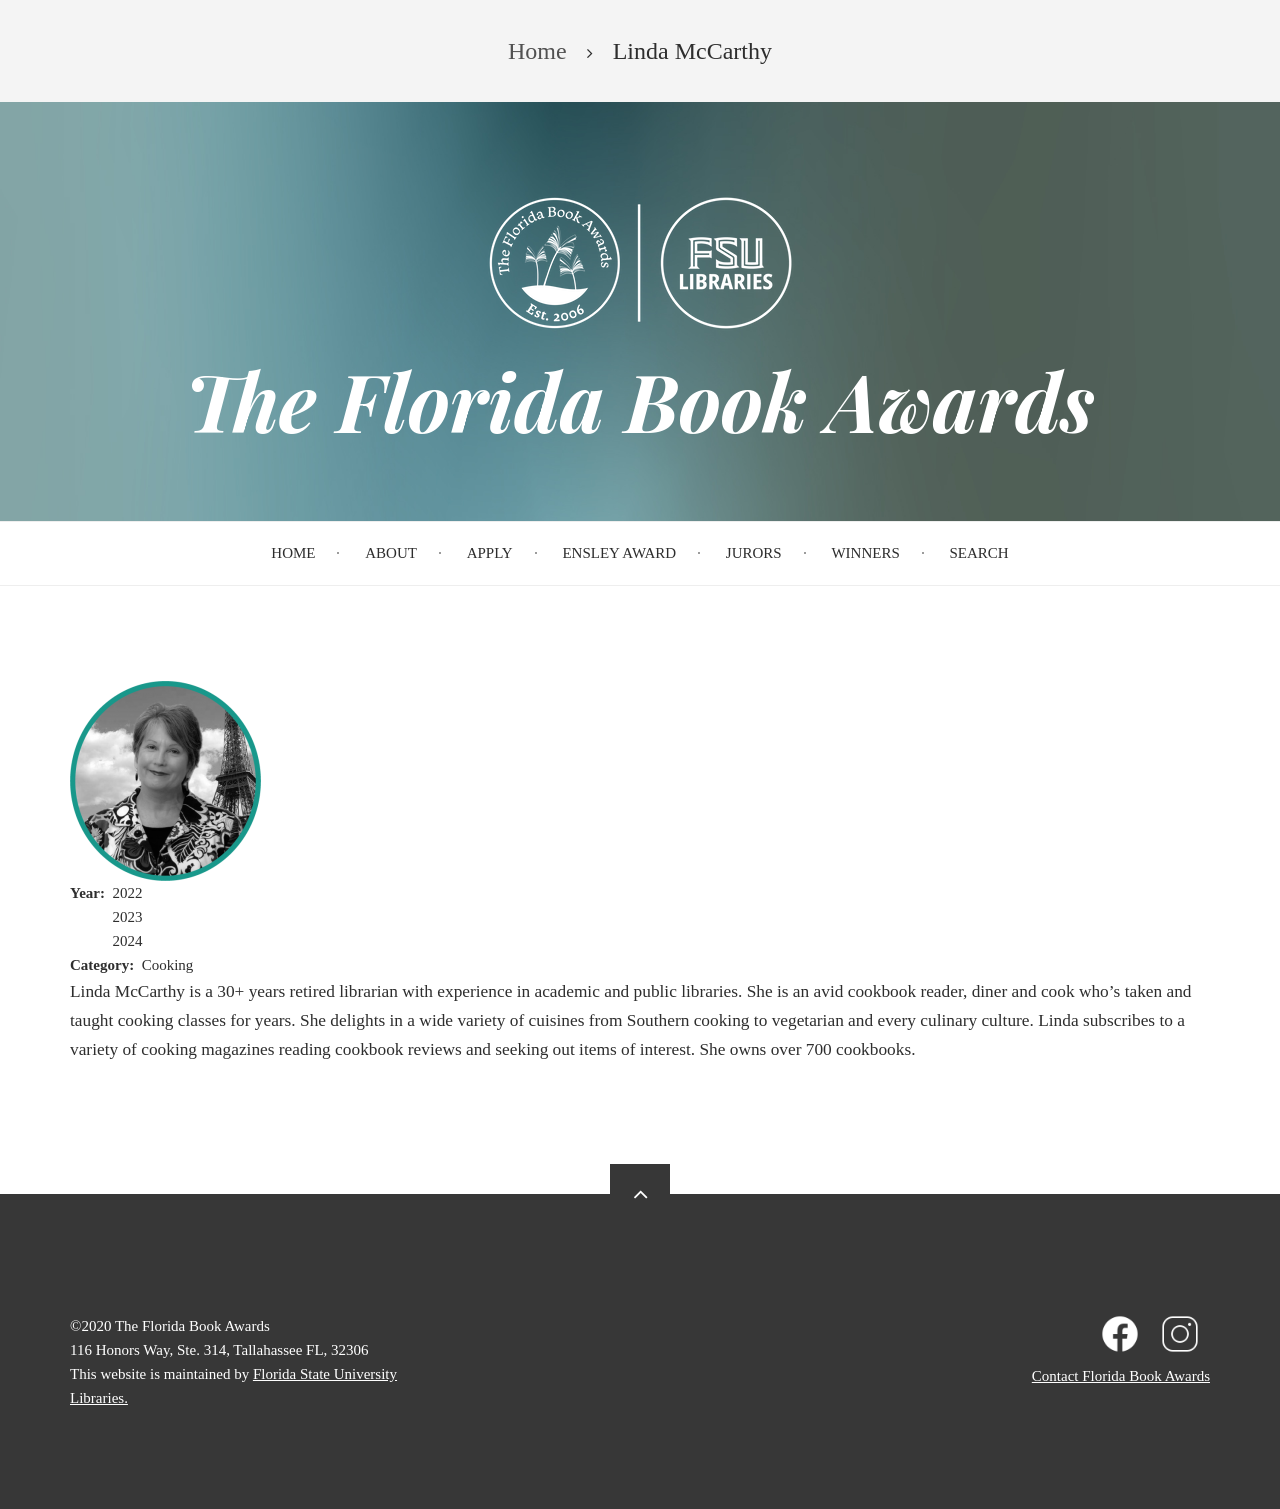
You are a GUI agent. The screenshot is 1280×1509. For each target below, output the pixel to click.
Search (979, 553)
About (391, 553)
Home (293, 553)
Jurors (754, 553)
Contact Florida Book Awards (1121, 1376)
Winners (865, 553)
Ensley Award (619, 553)
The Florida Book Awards (640, 400)
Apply (490, 553)
